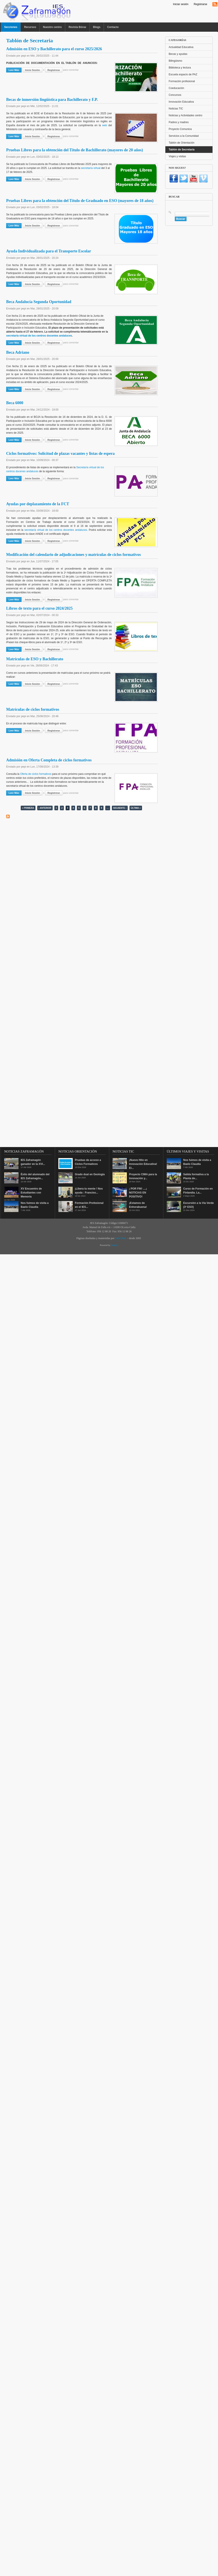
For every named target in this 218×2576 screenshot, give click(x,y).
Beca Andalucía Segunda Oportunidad (38, 302)
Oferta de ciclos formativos (35, 773)
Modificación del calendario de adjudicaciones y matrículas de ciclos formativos (73, 554)
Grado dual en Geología (90, 1174)
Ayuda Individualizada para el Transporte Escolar (48, 251)
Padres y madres (179, 122)
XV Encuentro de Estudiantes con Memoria (31, 1192)
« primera (28, 808)
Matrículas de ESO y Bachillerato (34, 659)
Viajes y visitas (177, 156)
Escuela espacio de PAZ (183, 74)
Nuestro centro (52, 27)
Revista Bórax (77, 27)
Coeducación (176, 88)
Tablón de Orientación (181, 142)
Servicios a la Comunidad (184, 135)
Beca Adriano (17, 352)
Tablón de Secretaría (181, 149)
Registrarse (200, 4)
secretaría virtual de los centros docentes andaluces (39, 335)
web (104, 125)
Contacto (113, 27)
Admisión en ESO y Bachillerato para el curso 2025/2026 (54, 49)
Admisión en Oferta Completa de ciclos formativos (49, 760)
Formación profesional (182, 81)
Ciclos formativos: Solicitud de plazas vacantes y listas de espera (60, 453)
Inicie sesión (32, 70)
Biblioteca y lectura (180, 67)
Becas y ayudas (178, 54)
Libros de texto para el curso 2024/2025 (39, 608)
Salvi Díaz (120, 1238)
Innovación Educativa (181, 101)
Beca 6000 (14, 403)
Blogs (96, 27)
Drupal (114, 1245)
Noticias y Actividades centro (185, 115)
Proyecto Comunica (180, 129)
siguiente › (119, 808)
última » (136, 808)
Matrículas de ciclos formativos (32, 709)
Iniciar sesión (180, 4)
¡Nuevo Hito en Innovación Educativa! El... (143, 1164)
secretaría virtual (91, 168)
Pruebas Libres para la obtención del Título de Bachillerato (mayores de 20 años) (74, 150)
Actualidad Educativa (181, 47)
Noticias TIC (176, 108)
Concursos (175, 94)
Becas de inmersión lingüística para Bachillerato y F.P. (52, 99)
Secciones (10, 27)
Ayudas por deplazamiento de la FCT (37, 504)
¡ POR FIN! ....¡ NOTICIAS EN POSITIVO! (138, 1192)
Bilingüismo (175, 60)
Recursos (30, 27)
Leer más (15, 69)
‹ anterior (45, 808)
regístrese (54, 70)
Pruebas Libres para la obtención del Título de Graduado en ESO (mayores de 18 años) (79, 200)
